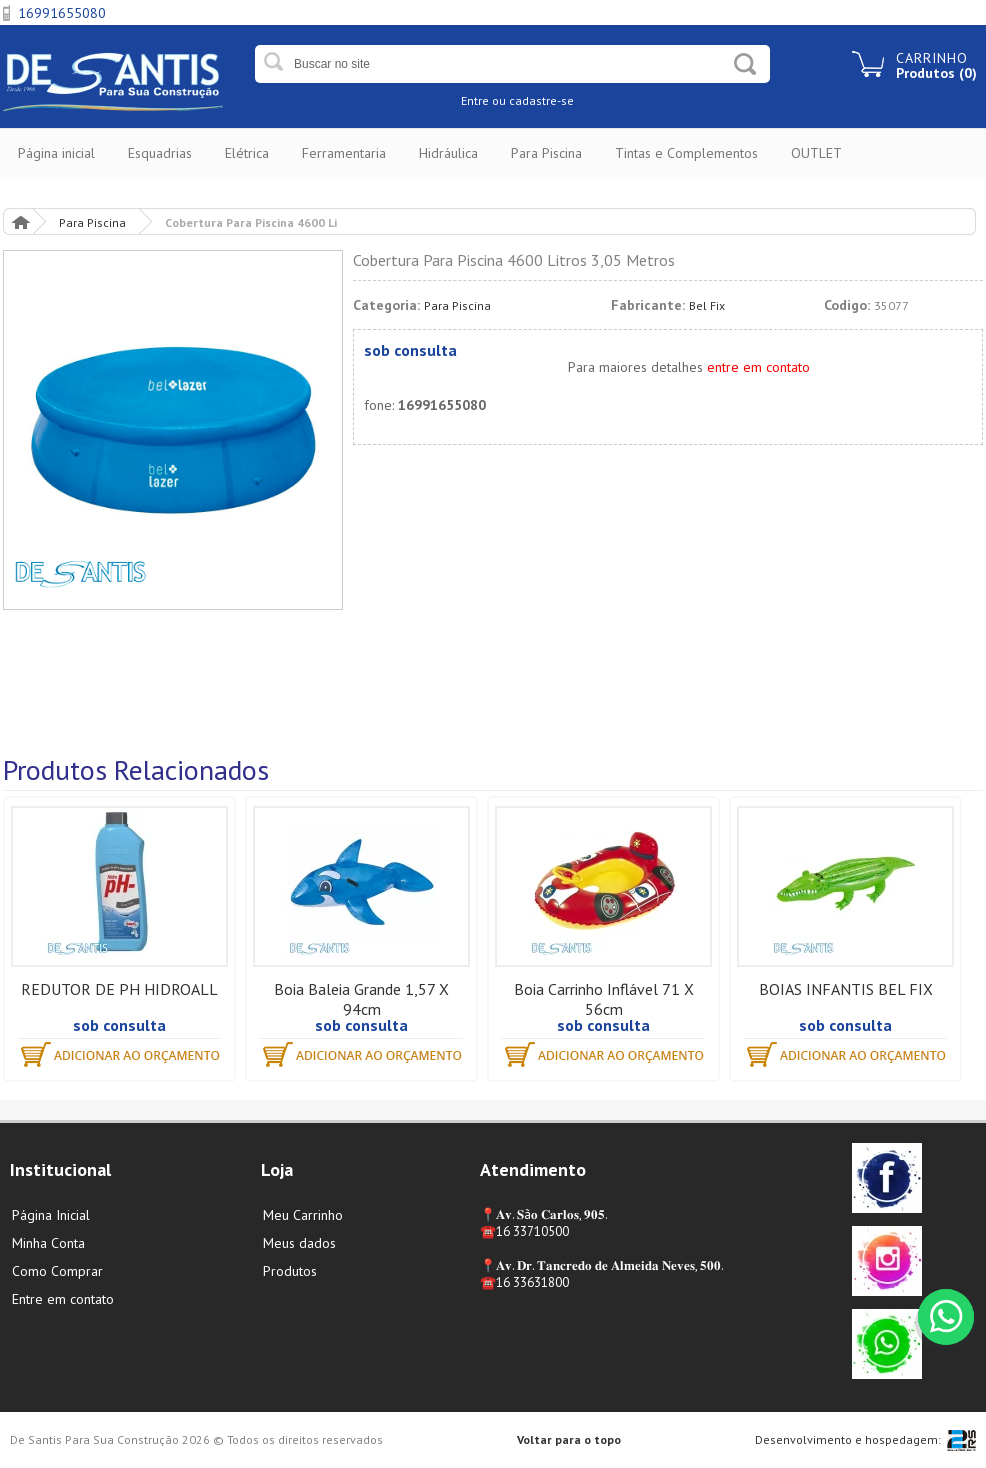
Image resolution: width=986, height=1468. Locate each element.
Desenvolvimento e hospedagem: (848, 1439)
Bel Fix (707, 305)
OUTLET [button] (816, 153)
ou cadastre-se (533, 100)
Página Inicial (20, 221)
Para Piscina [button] (546, 153)
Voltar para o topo (569, 1439)
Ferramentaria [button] (344, 153)
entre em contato (758, 367)
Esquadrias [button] (160, 153)
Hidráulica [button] (448, 153)
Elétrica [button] (247, 153)
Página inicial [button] (56, 153)
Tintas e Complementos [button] (686, 153)
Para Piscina (92, 222)
